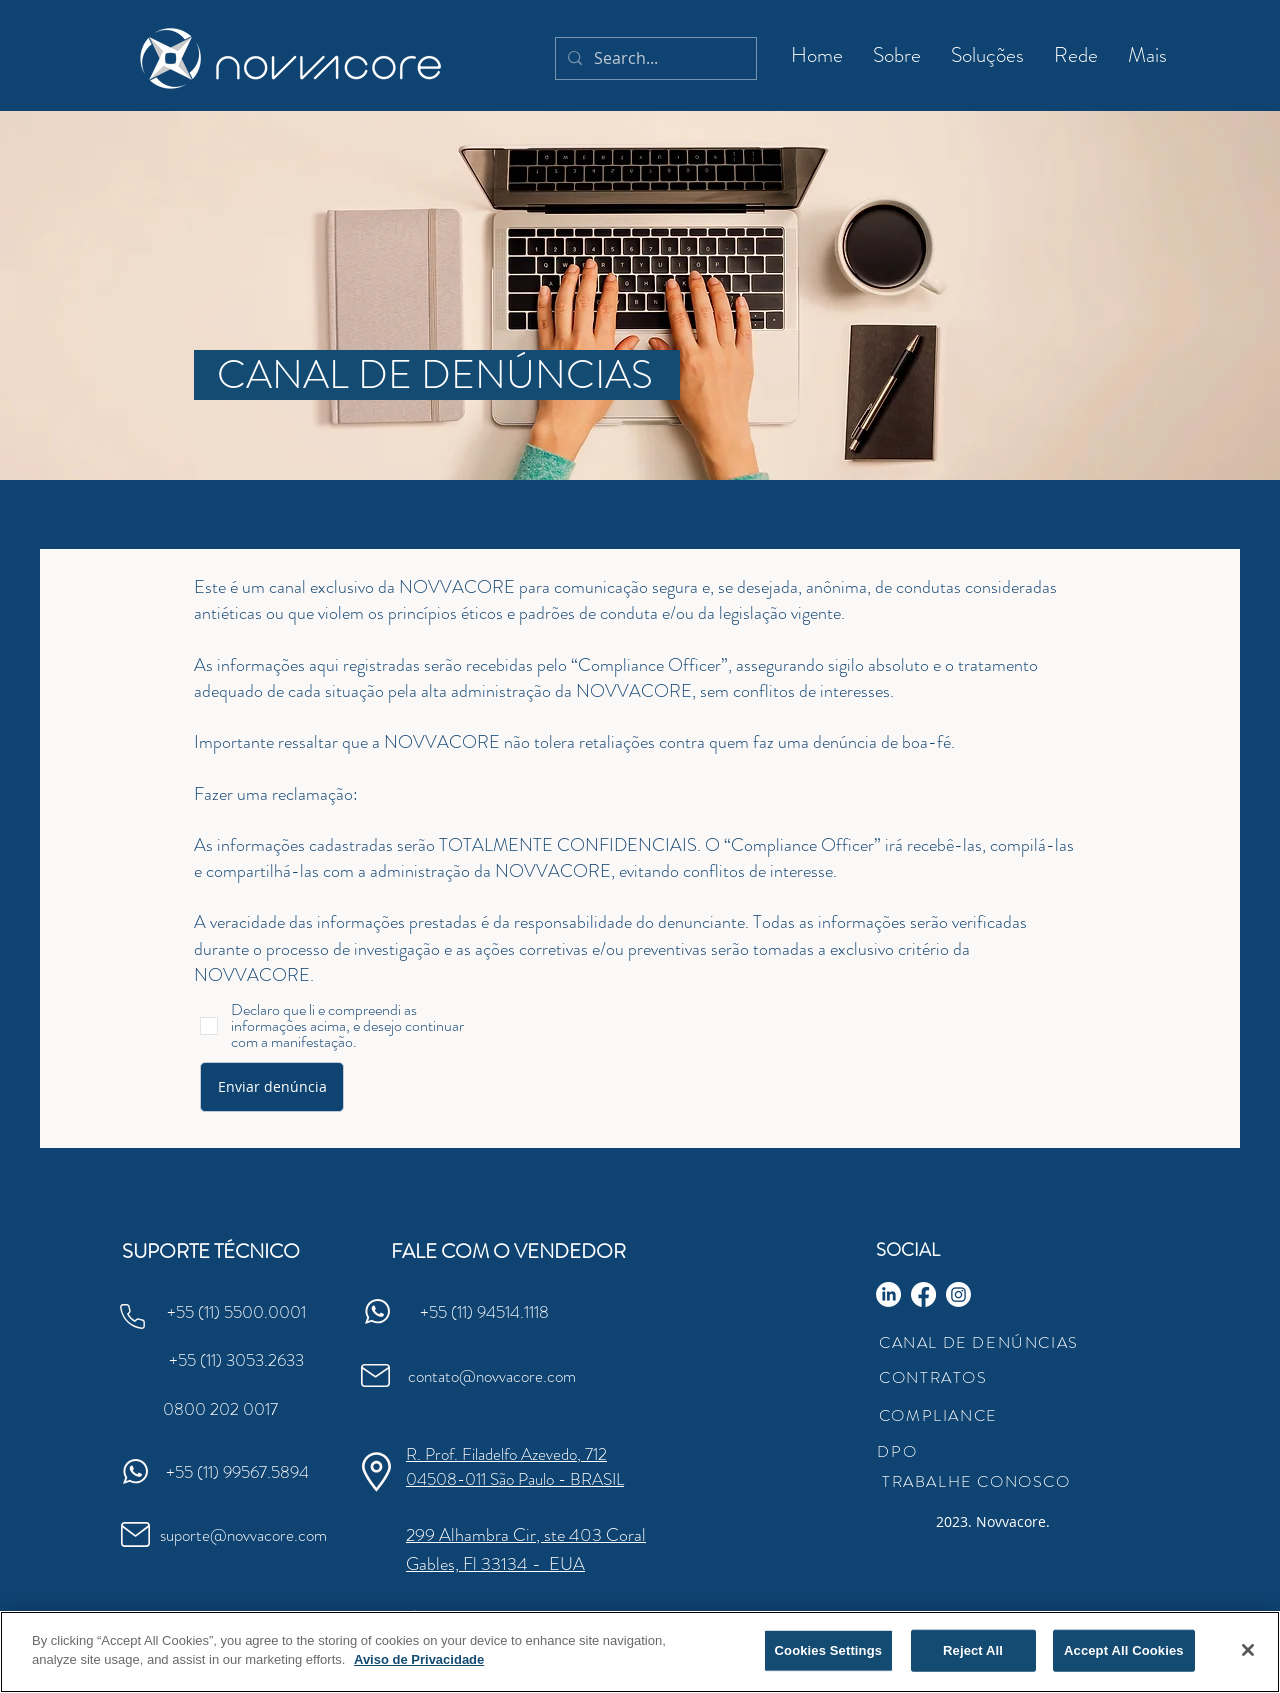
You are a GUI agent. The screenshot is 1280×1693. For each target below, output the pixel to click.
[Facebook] (923, 1294)
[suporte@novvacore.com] (243, 1535)
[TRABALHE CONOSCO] (978, 1481)
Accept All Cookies (1124, 1651)
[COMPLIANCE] (940, 1415)
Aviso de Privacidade (419, 1661)
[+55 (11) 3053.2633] (236, 1360)
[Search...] (654, 58)
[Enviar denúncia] (272, 1087)
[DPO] (899, 1451)
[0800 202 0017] (220, 1409)
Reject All (973, 1651)
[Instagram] (958, 1294)
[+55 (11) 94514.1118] (484, 1312)
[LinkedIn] (888, 1294)
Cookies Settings (829, 1651)
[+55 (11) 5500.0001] (236, 1312)
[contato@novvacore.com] (491, 1376)
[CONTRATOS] (935, 1377)
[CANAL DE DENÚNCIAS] (437, 375)
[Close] (1248, 1651)
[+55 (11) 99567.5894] (237, 1472)
